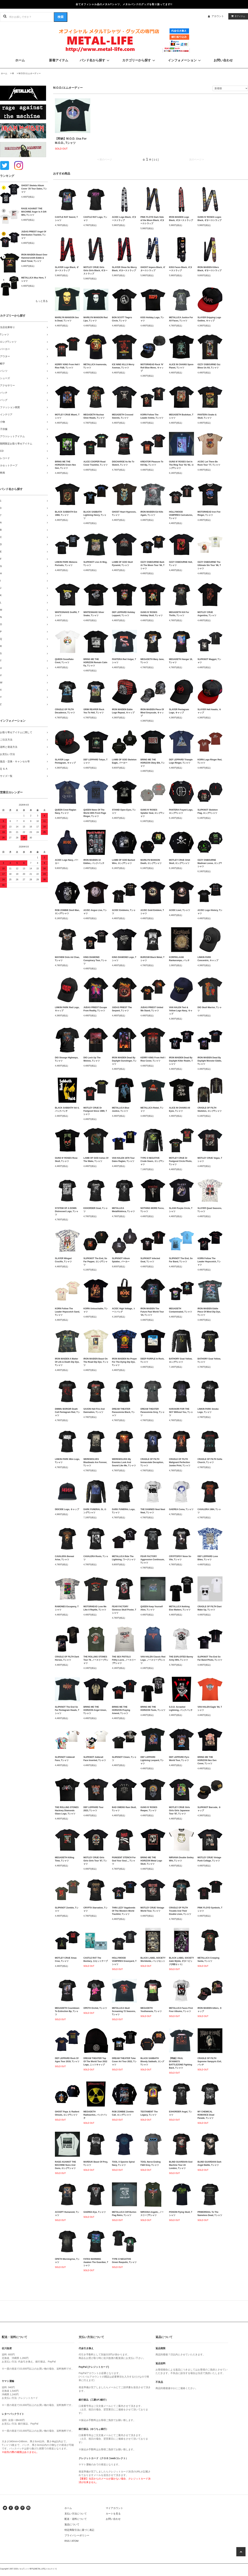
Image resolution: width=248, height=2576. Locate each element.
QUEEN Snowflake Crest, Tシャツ (64, 661)
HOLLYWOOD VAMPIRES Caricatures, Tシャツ (181, 515)
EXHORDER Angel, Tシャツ (180, 2113)
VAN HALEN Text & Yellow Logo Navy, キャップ (180, 1010)
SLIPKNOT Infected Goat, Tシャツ (150, 1260)
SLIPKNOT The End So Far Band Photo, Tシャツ (210, 1658)
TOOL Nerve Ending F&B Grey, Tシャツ (150, 2163)
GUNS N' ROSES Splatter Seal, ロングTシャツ (152, 813)
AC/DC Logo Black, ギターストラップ (124, 219)
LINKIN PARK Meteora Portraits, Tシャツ (66, 563)
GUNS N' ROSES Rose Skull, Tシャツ (66, 1159)
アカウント (218, 16)
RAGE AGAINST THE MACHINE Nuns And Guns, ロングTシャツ (65, 2165)
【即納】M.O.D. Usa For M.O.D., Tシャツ (71, 140)
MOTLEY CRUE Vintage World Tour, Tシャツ (152, 1909)
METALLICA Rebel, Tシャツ (152, 1109)
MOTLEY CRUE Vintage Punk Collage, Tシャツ (209, 1859)
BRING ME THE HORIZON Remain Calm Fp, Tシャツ (95, 662)
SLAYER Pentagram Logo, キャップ (179, 711)
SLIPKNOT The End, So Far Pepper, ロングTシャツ (95, 1261)
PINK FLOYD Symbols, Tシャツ (210, 1909)
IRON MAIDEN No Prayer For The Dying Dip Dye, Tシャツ (124, 1362)
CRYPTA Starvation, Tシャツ (95, 1909)
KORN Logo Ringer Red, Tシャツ (210, 761)
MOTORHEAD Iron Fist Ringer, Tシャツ (209, 513)
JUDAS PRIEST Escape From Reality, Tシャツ (95, 1009)
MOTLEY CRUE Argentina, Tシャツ (207, 614)
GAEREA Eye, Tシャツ (94, 2212)
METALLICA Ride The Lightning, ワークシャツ (124, 1558)
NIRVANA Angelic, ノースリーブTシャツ (152, 2213)
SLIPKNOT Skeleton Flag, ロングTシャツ (208, 811)
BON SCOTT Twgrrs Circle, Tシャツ (122, 319)
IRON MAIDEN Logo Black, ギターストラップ (181, 219)
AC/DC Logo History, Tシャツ (210, 912)
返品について (71, 2524)
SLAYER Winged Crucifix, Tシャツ (63, 1260)
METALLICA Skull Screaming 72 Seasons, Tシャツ (124, 2011)
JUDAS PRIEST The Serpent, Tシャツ (122, 1009)
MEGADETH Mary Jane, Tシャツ (152, 661)
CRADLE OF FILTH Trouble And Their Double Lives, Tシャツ (180, 1910)
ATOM (75, 2540)
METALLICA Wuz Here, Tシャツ (33, 279)
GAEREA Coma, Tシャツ (181, 1509)
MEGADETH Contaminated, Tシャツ (180, 1310)
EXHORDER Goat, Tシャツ (95, 1210)
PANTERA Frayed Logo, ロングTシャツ (181, 811)
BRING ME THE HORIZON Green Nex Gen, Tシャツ (65, 464)
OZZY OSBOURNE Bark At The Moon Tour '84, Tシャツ (152, 565)
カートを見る (113, 2513)
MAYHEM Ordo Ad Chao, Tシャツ (67, 959)
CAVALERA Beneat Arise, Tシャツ (64, 1558)
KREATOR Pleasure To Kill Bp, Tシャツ (151, 463)
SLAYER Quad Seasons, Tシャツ (210, 1210)
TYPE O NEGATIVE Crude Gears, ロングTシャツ (152, 1161)
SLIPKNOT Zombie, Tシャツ (66, 1909)
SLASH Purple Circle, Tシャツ (180, 1210)
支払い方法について (75, 2513)
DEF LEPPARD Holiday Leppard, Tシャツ (123, 614)
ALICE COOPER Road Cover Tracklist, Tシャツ (95, 463)
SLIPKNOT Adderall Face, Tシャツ (65, 1759)
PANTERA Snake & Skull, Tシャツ (207, 416)
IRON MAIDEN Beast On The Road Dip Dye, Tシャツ (95, 1362)
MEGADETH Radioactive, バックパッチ (95, 2114)
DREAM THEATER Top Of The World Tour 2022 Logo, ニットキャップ (95, 2061)
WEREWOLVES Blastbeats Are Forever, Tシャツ (95, 1462)
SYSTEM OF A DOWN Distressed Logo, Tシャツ (66, 1211)
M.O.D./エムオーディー (30, 73)
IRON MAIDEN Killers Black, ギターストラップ (209, 269)
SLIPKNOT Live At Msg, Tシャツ (95, 563)
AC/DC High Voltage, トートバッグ (123, 1310)
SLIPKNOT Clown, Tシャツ (124, 1759)
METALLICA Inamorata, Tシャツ (95, 366)
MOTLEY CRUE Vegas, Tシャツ (210, 1159)
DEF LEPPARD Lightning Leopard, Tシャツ (152, 1760)
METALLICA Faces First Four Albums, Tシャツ (181, 2010)
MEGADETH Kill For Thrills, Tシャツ (179, 614)
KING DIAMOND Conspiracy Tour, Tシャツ (95, 960)
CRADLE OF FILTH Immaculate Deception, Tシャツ (152, 1462)
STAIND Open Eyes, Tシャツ (124, 811)
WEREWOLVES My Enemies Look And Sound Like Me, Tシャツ (124, 1462)
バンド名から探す (95, 60)
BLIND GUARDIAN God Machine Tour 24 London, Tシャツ (180, 2165)
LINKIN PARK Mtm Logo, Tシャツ (67, 1461)
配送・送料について (75, 2518)
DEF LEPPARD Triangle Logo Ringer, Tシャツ (181, 761)
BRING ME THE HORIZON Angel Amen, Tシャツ (95, 1710)
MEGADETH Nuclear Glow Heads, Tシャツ (94, 416)
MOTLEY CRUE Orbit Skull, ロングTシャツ (179, 861)
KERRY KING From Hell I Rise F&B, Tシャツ (67, 366)
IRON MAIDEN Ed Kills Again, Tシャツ (151, 513)
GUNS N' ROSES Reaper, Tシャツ (148, 1809)
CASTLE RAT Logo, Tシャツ (95, 219)
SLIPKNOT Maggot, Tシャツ (209, 661)
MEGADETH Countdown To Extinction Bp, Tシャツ (67, 2011)
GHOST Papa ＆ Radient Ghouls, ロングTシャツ (67, 2113)
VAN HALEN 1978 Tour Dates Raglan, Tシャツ (123, 1159)
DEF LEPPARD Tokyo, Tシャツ (95, 761)
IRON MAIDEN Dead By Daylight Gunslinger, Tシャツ (124, 1060)
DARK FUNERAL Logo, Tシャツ (123, 1511)
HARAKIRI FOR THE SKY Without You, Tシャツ (181, 1412)
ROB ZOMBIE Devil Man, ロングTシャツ (67, 912)
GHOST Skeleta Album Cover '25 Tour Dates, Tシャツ (34, 188)
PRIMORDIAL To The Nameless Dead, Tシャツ (210, 2213)
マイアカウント (114, 2508)
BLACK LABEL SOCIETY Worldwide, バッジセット (152, 1959)
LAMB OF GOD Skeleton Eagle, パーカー (124, 761)
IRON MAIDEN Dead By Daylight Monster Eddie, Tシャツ (210, 1060)
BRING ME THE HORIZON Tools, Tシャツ (152, 1708)
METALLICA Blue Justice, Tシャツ (120, 1109)
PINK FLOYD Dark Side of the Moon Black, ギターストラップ (152, 220)
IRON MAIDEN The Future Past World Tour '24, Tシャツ (152, 1311)
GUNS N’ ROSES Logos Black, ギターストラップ (209, 219)
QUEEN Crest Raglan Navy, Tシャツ (65, 811)
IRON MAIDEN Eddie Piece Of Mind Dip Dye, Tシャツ (209, 1311)
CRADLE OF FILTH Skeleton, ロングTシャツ (210, 1109)
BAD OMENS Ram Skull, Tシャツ (124, 1809)
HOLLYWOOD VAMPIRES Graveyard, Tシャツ (124, 1961)
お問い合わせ (223, 60)
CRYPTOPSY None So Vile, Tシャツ (180, 1558)
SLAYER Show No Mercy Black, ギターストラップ (124, 269)
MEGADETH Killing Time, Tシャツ (64, 1859)
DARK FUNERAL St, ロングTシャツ (94, 1511)
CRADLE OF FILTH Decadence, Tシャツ (65, 711)
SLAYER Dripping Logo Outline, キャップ (209, 319)
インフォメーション (185, 60)
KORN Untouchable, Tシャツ (95, 1310)
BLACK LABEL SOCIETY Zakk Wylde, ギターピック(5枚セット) (181, 1961)
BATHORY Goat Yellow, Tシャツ (209, 1360)
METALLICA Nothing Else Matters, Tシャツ (179, 1608)
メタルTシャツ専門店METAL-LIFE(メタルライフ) (37, 2569)
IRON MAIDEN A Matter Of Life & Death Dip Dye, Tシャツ (67, 1362)
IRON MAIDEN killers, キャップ (210, 2010)
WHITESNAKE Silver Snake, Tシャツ (93, 614)
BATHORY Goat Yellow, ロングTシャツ (180, 1360)
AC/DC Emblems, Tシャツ (124, 912)
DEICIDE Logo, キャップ (67, 1509)
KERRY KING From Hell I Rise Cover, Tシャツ (152, 1059)
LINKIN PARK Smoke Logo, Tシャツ (208, 1410)
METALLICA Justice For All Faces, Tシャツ (181, 319)
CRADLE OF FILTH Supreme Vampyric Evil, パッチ (210, 2061)
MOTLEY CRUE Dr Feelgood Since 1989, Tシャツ (95, 1111)
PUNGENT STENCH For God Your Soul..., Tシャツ (124, 1860)
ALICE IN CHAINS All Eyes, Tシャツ (179, 1109)
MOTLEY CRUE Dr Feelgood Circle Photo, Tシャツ (180, 1161)
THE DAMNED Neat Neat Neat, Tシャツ (152, 1511)
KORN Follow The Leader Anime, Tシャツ (151, 416)
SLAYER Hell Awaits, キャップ (209, 711)
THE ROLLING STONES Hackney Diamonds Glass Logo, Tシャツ (67, 1810)
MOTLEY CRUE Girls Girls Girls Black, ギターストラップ (95, 270)
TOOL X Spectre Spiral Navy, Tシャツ (123, 2163)
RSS (67, 2540)
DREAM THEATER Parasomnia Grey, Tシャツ (152, 1412)
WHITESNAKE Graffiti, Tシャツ (67, 614)
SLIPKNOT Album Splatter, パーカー (121, 1260)
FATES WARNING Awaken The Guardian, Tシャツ (95, 2262)
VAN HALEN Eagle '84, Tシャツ (210, 1708)
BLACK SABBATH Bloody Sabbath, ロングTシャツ (152, 2061)
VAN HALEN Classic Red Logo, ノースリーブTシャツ (152, 1659)
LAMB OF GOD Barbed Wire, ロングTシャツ (123, 861)
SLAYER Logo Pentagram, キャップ (65, 761)
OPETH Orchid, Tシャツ (95, 2008)
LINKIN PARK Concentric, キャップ (208, 959)
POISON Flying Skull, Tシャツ (180, 2213)
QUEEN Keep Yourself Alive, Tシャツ (151, 1608)
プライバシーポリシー (76, 2535)
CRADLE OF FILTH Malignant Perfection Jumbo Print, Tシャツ (179, 1462)
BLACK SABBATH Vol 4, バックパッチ (67, 1109)
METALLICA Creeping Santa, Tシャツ (208, 1959)
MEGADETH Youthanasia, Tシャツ (151, 2010)
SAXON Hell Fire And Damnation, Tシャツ (94, 1410)
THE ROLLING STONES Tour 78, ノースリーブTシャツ (95, 1659)
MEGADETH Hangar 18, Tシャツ (181, 661)
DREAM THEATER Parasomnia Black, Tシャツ (123, 1412)
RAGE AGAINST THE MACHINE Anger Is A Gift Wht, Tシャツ (33, 211)
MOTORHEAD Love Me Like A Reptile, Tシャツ (94, 1608)
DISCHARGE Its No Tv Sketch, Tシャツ (123, 463)
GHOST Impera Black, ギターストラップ (152, 269)
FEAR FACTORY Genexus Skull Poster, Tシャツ (124, 1609)
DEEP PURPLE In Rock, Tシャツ (152, 1360)
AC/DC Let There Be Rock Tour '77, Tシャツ (209, 463)
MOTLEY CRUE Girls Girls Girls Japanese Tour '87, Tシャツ (179, 1810)
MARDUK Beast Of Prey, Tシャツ (95, 2163)
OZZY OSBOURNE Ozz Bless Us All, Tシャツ (209, 366)
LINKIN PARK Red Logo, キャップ (67, 1009)
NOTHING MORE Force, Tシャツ (152, 1210)
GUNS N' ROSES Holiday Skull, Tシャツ (151, 614)
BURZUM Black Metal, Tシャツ (152, 959)
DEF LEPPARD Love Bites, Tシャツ (208, 1558)
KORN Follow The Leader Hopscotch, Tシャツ (209, 1261)
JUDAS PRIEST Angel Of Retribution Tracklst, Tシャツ (33, 234)
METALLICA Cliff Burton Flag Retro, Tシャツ (124, 2213)
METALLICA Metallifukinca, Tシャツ (123, 1210)
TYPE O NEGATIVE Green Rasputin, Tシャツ (124, 2260)
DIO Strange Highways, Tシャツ (66, 1059)
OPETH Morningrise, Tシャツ (67, 2260)
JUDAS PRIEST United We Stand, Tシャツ (151, 1009)
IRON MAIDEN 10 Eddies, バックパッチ (93, 861)
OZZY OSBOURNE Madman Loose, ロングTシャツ (210, 863)
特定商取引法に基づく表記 (79, 2529)
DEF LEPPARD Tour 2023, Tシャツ (93, 1809)
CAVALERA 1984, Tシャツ (209, 1511)
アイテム (237, 16)
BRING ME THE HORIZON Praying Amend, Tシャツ (121, 1710)
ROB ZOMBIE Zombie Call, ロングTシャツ (123, 2113)
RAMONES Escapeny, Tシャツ (67, 1608)
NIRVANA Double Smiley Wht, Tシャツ (181, 1859)
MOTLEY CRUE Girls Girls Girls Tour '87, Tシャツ (95, 1860)
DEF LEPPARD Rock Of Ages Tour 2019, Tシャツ (67, 2060)
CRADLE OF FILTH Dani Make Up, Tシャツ (210, 1608)
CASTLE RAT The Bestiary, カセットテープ (95, 1959)
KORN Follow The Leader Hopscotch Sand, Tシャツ (67, 1311)
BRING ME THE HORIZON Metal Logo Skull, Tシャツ (151, 1860)
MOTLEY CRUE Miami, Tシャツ (67, 416)
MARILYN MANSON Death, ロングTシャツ (151, 861)
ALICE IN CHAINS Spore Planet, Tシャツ (181, 366)
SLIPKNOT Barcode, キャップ (209, 1809)
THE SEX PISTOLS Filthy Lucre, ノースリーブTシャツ (124, 1659)
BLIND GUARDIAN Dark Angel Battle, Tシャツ (209, 2163)
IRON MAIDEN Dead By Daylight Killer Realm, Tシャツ (181, 1060)
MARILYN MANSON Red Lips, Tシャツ (95, 319)
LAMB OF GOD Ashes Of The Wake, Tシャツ (95, 1159)
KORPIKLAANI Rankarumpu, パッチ (179, 959)
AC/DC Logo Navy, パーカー (66, 861)
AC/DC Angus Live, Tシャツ (95, 912)
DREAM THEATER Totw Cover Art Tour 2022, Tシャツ (124, 2061)
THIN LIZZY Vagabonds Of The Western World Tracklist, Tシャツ (123, 1910)
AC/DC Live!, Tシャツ (179, 910)
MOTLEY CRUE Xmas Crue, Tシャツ (66, 1959)
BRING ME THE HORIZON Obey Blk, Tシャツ (152, 762)
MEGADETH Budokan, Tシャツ (181, 416)
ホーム (20, 60)
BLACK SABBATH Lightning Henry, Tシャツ (94, 515)
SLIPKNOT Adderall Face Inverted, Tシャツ (94, 1759)
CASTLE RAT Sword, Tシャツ (66, 219)
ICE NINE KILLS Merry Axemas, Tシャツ (123, 366)
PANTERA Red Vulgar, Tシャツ (124, 661)
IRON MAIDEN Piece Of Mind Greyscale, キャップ (152, 712)
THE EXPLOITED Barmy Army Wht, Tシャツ (181, 1658)
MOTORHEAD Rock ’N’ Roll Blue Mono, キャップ (152, 367)
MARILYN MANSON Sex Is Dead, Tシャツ (67, 319)
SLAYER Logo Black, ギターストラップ (67, 269)
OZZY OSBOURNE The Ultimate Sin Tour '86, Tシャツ (209, 565)
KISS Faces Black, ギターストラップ (180, 269)
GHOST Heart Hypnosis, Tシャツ (124, 513)
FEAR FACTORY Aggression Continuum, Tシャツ (152, 1559)
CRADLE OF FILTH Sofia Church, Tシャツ (210, 1461)
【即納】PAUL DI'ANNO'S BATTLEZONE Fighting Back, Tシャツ (180, 2063)
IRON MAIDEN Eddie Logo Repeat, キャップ (123, 711)
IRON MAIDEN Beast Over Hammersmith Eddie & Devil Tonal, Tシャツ (34, 257)
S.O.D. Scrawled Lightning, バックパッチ (181, 1708)
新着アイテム (58, 60)
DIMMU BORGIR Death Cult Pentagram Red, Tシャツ (67, 1412)
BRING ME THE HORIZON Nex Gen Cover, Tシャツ (207, 1760)
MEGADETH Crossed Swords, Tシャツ (122, 416)
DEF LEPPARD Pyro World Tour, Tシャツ (179, 1759)
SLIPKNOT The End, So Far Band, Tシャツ (181, 1260)
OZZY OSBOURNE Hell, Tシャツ (181, 563)
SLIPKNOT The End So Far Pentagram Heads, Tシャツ (67, 1710)
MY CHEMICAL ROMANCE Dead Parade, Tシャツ (206, 2114)
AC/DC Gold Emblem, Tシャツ (152, 912)
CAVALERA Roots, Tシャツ (95, 1558)
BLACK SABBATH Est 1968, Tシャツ (66, 513)
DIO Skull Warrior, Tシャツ (210, 1009)
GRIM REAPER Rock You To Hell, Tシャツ (93, 711)
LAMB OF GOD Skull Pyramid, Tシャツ (122, 563)
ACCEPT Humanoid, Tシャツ (67, 2213)
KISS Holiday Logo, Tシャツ (152, 319)
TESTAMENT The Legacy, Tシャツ (149, 2113)
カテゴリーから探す (139, 60)
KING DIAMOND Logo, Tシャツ (124, 959)
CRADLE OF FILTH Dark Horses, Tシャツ (67, 1658)
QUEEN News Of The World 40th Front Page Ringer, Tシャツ (94, 813)
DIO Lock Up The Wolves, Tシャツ (92, 1059)
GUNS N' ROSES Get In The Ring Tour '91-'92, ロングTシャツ (181, 464)
